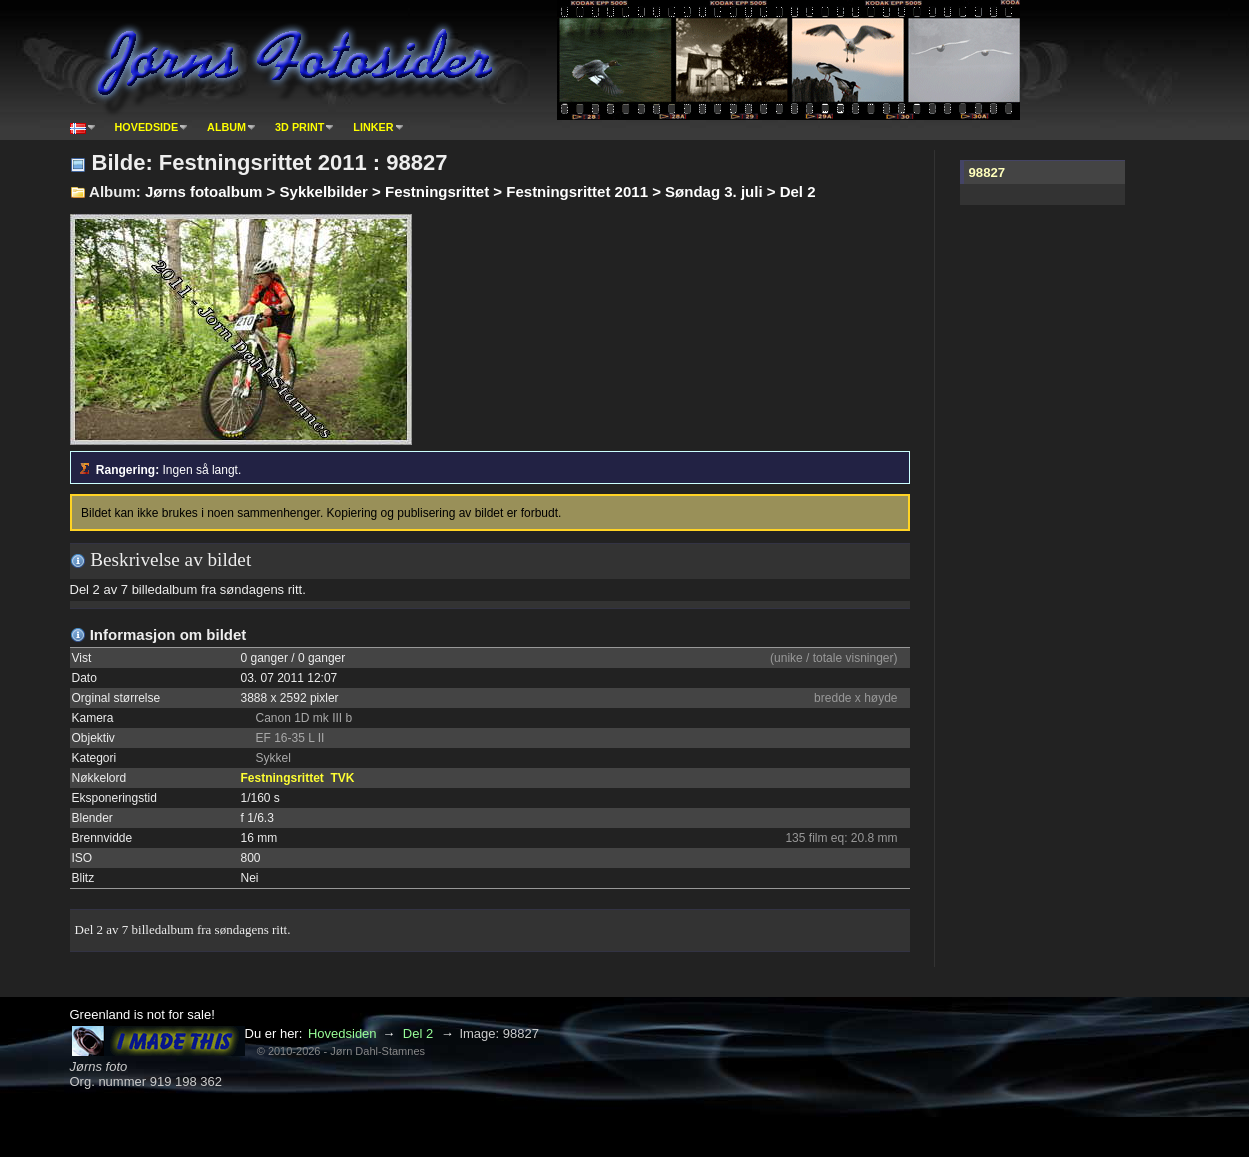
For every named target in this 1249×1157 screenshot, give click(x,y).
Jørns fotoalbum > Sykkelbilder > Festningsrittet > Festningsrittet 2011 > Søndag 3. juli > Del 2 (480, 191)
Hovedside (147, 127)
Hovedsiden (342, 1033)
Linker (373, 127)
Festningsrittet (282, 778)
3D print (299, 127)
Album (226, 127)
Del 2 (418, 1033)
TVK (343, 778)
